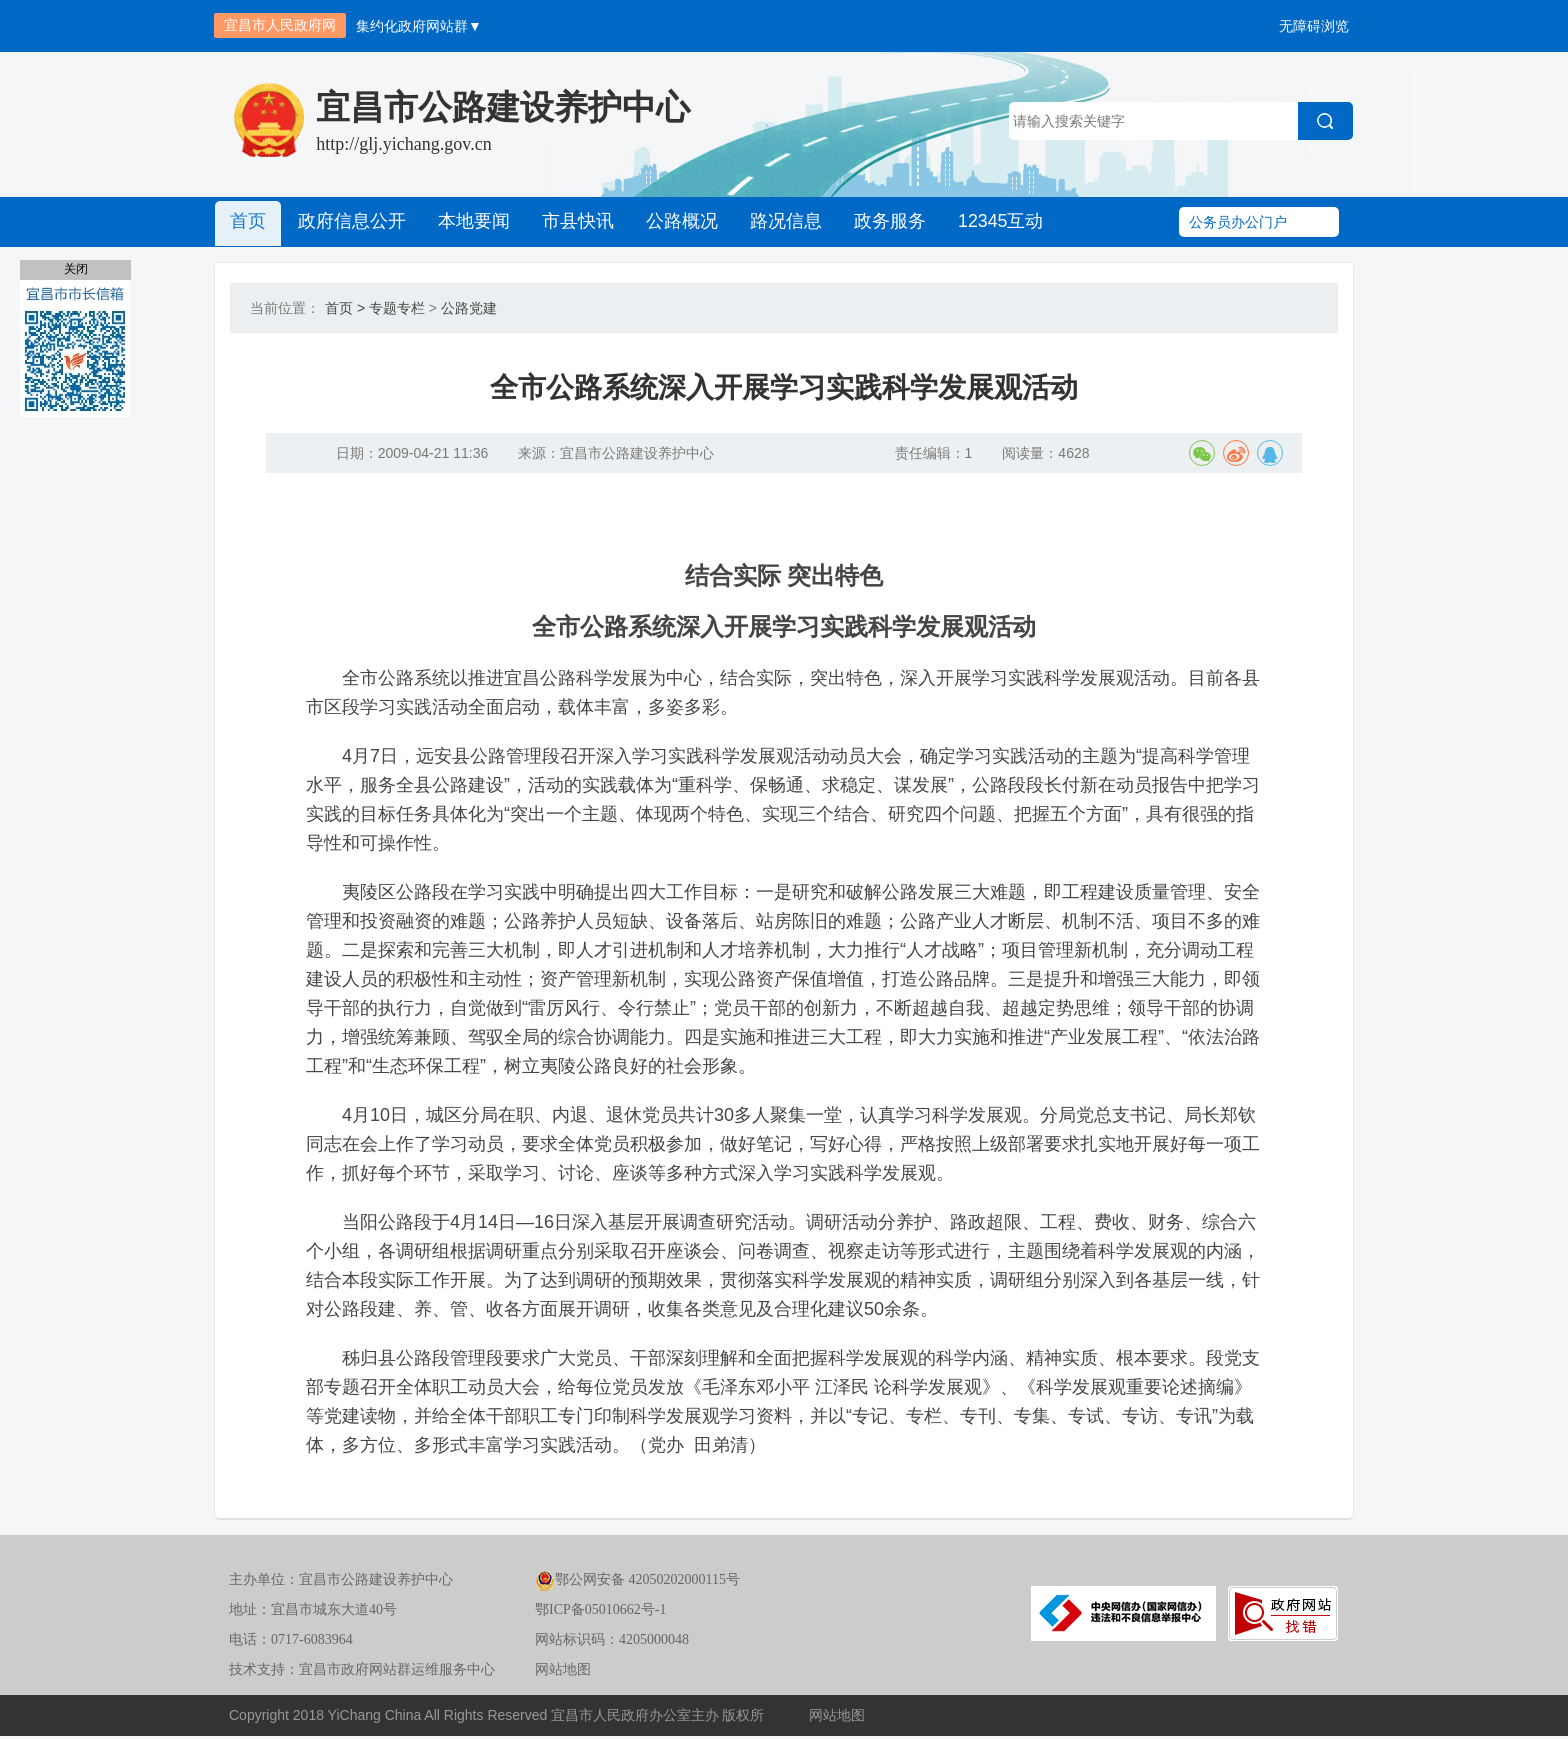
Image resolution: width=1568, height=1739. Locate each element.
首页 (247, 222)
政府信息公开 (349, 222)
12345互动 (986, 222)
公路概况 (673, 222)
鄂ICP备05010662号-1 (600, 1613)
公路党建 (469, 308)
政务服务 (877, 222)
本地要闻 (469, 222)
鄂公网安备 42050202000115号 (637, 1583)
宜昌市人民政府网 (280, 25)
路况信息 (775, 222)
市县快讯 (571, 222)
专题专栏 (397, 308)
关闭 (76, 269)
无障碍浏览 (1314, 26)
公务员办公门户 (1238, 222)
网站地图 (563, 1673)
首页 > (345, 308)
